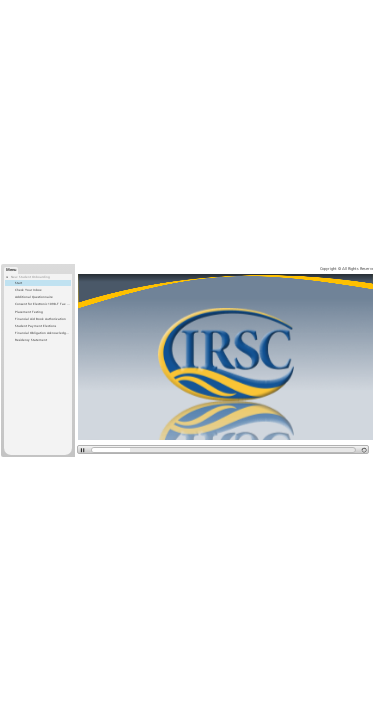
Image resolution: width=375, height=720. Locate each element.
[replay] (364, 449)
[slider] (109, 450)
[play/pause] (81, 449)
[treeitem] (38, 308)
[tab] (11, 271)
